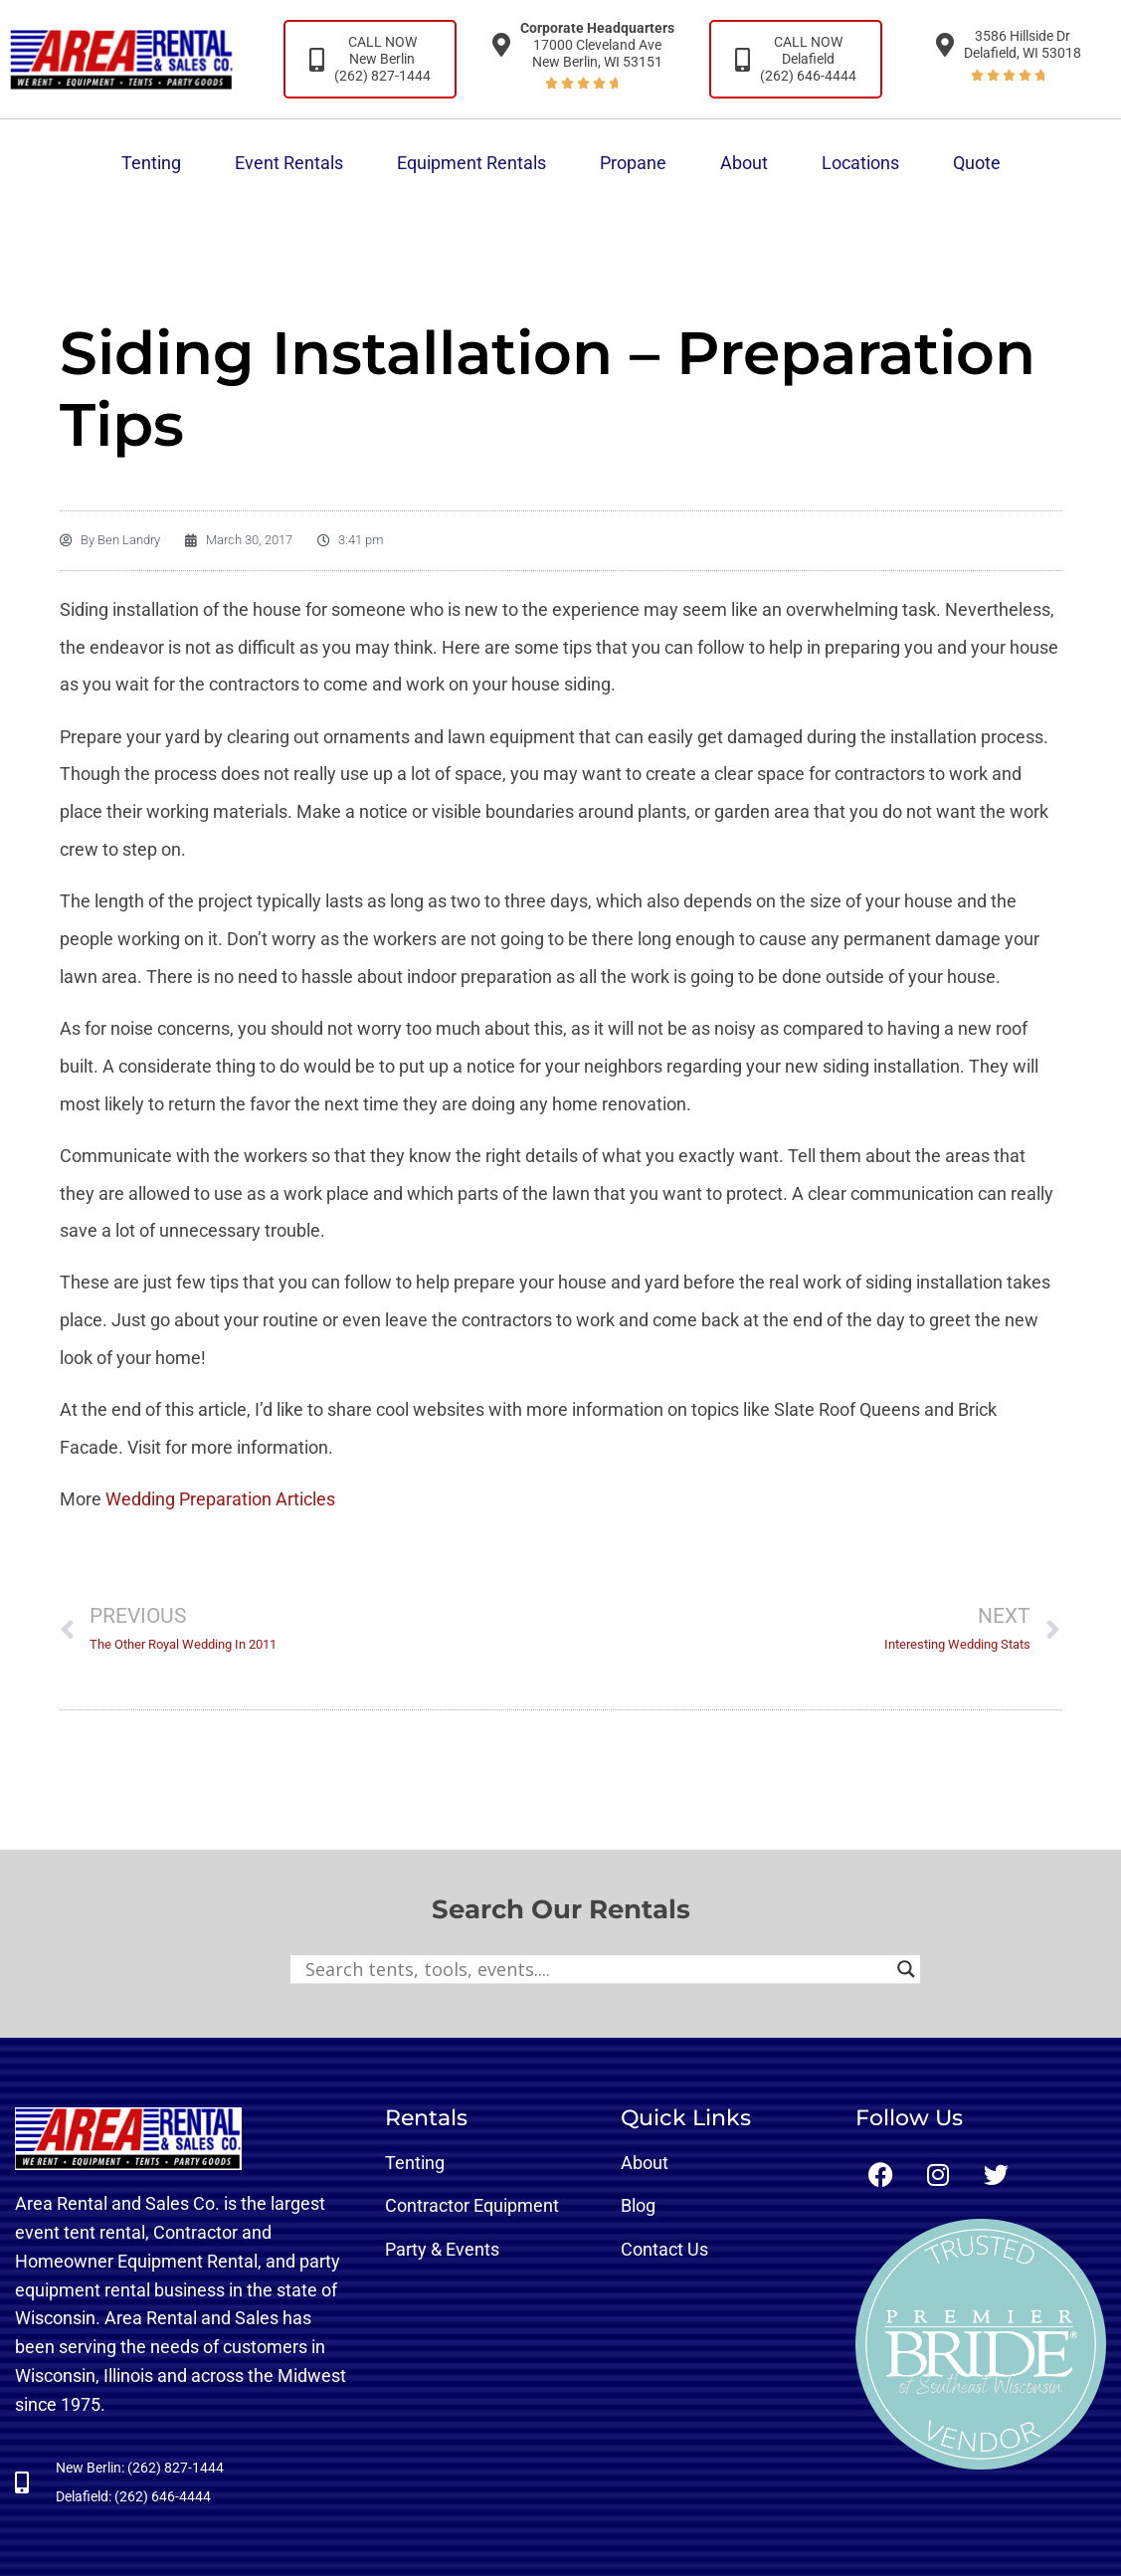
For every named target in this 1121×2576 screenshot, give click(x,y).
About (744, 162)
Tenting (151, 162)
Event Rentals (289, 162)
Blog (638, 2205)
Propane (633, 162)
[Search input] (596, 1969)
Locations (860, 162)
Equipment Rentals (471, 162)
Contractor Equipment (472, 2205)
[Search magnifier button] (906, 1969)
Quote (977, 162)
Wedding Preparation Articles (220, 1498)
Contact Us (664, 2249)
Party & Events (442, 2249)
